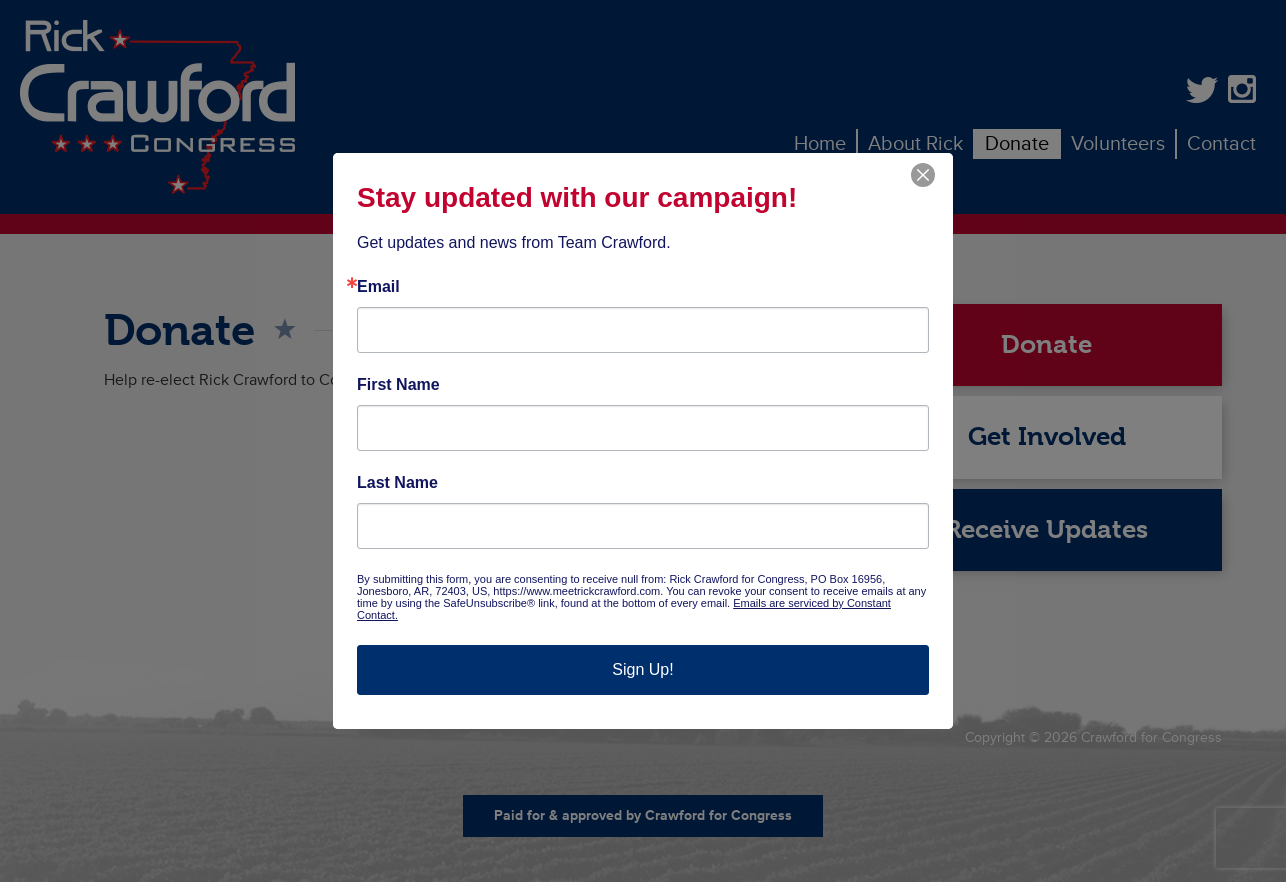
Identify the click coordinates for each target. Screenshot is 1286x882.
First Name (398, 385)
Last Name (397, 483)
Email (378, 287)
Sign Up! (642, 669)
